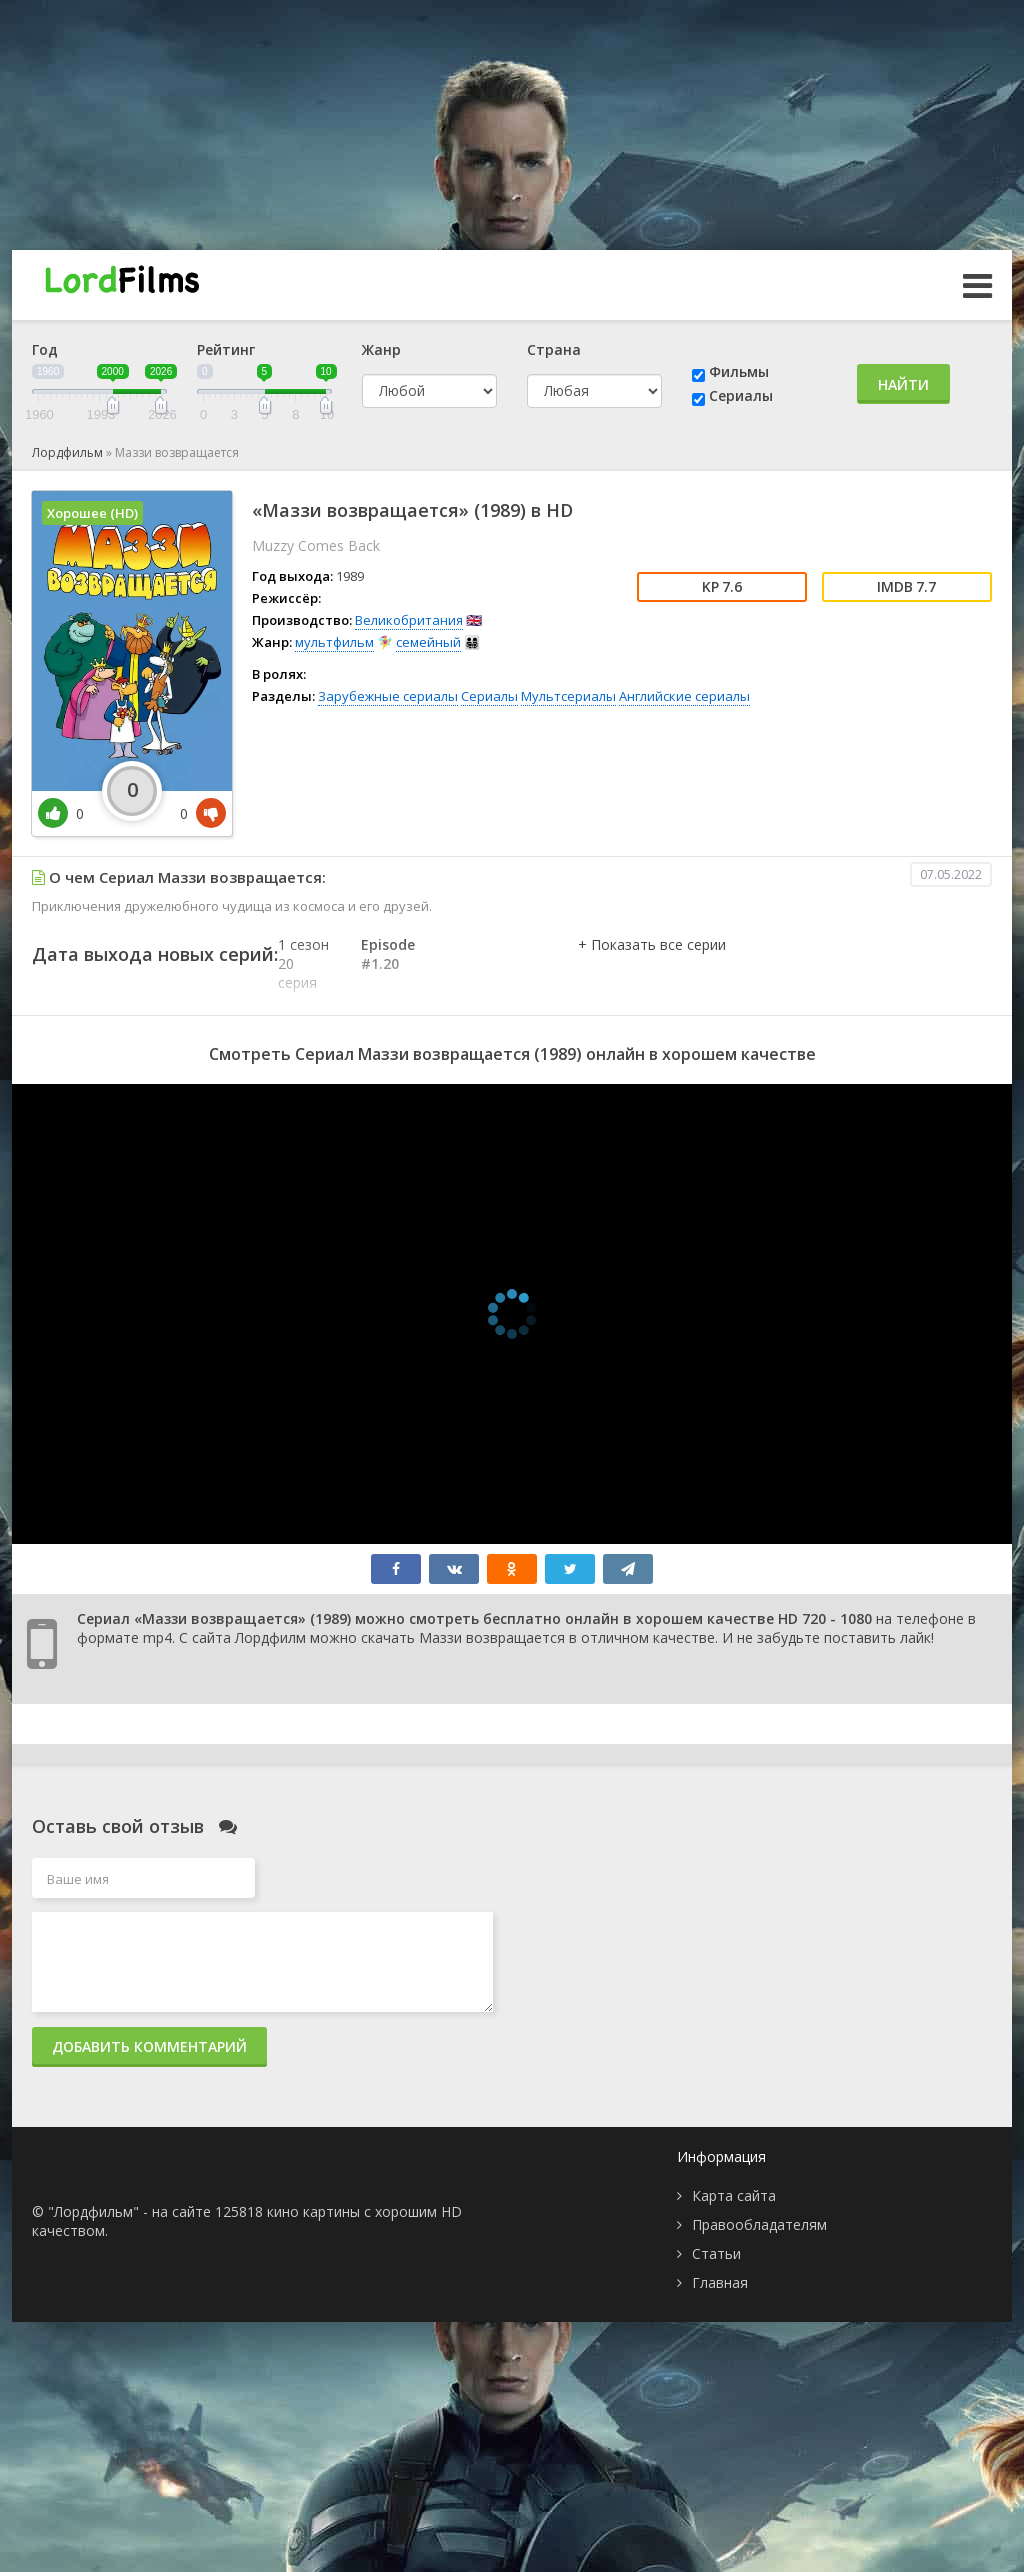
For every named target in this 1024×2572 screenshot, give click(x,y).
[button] (652, 965)
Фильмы (739, 371)
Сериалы (741, 395)
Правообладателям (759, 2224)
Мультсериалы (568, 696)
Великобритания (409, 620)
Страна (554, 349)
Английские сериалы (684, 696)
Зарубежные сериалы (388, 696)
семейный (428, 642)
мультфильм (334, 642)
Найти (903, 384)
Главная (720, 2282)
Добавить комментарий (149, 2046)
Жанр (381, 349)
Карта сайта (734, 2195)
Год (45, 349)
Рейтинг (226, 349)
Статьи (716, 2253)
